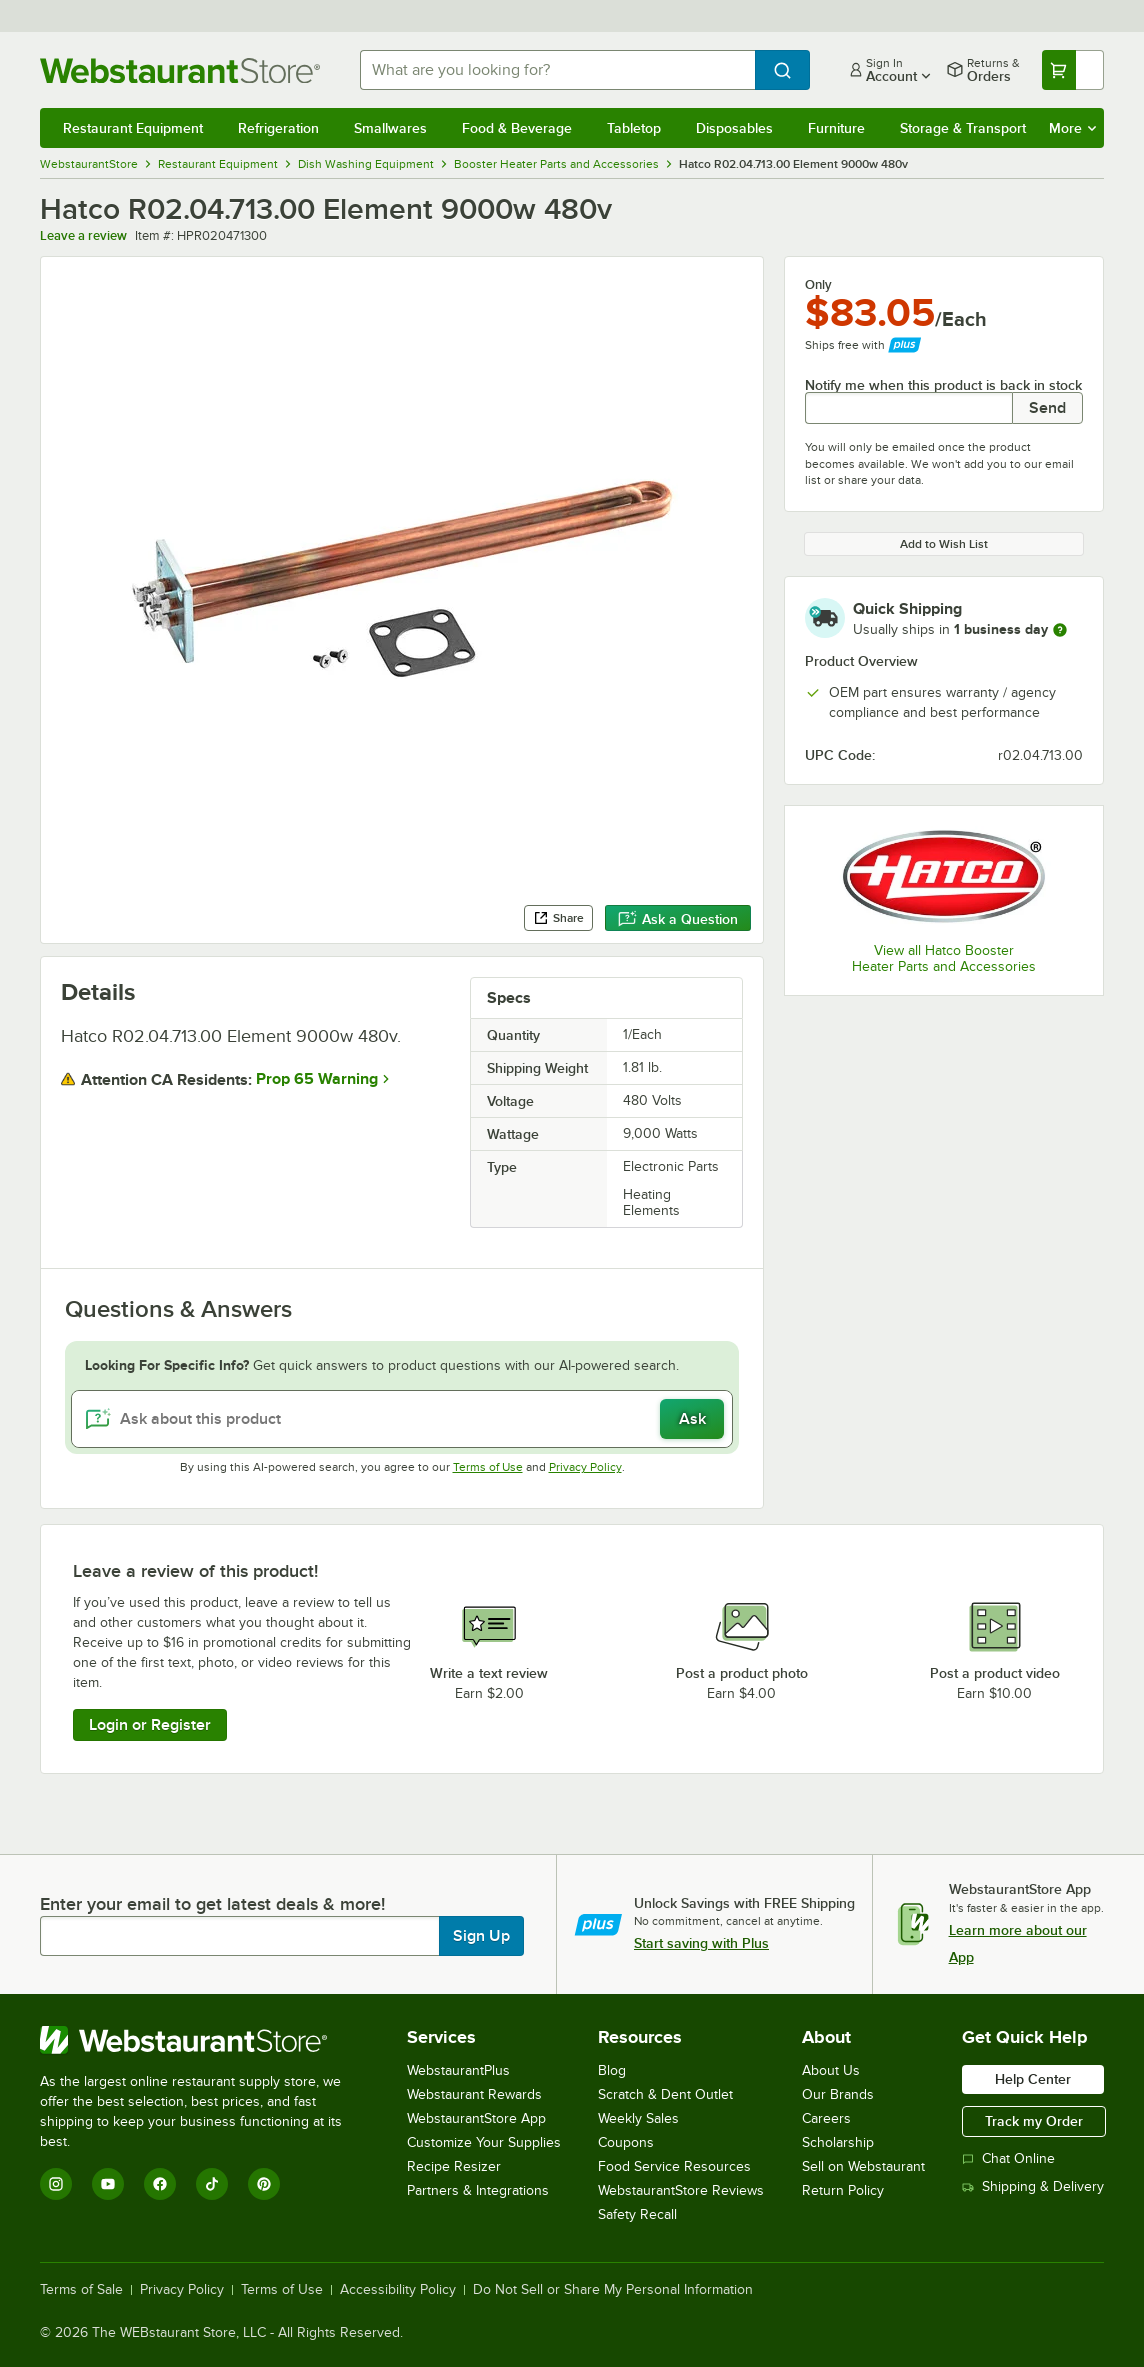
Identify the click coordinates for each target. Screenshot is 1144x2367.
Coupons (626, 2142)
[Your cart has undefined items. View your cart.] (1073, 70)
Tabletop (634, 128)
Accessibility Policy (398, 2290)
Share (558, 918)
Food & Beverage (517, 128)
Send (1047, 408)
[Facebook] (160, 2184)
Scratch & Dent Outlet (665, 2094)
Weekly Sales (638, 2118)
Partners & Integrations (478, 2190)
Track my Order (1034, 2121)
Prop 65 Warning (317, 1079)
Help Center (1033, 2079)
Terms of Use (488, 1467)
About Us (831, 2070)
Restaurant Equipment (133, 128)
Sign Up (481, 1936)
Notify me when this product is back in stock (943, 385)
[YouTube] (108, 2184)
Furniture (836, 128)
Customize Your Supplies (484, 2142)
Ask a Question (678, 919)
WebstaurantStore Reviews (681, 2190)
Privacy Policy (585, 1467)
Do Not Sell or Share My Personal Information (613, 2290)
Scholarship (838, 2142)
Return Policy (843, 2190)
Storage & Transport (963, 128)
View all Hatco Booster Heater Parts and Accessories (944, 958)
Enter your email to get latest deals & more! (212, 1904)
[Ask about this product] (402, 1419)
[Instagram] (56, 2184)
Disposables (734, 128)
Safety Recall (637, 2214)
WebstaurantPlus (458, 2070)
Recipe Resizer (454, 2166)
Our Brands (838, 2094)
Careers (826, 2118)
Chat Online (1008, 2158)
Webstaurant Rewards (474, 2094)
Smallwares (390, 128)
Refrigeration (278, 128)
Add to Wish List (944, 544)
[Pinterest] (264, 2184)
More (1072, 128)
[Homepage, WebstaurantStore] (184, 70)
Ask (692, 1419)
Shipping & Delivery (1033, 2186)
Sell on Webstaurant (863, 2166)
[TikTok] (212, 2184)
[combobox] (557, 70)
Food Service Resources (674, 2166)
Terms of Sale (81, 2290)
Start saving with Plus (701, 1943)
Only (818, 285)
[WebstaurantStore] (204, 2040)
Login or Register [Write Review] (150, 1725)
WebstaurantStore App (476, 2118)
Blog (612, 2070)
